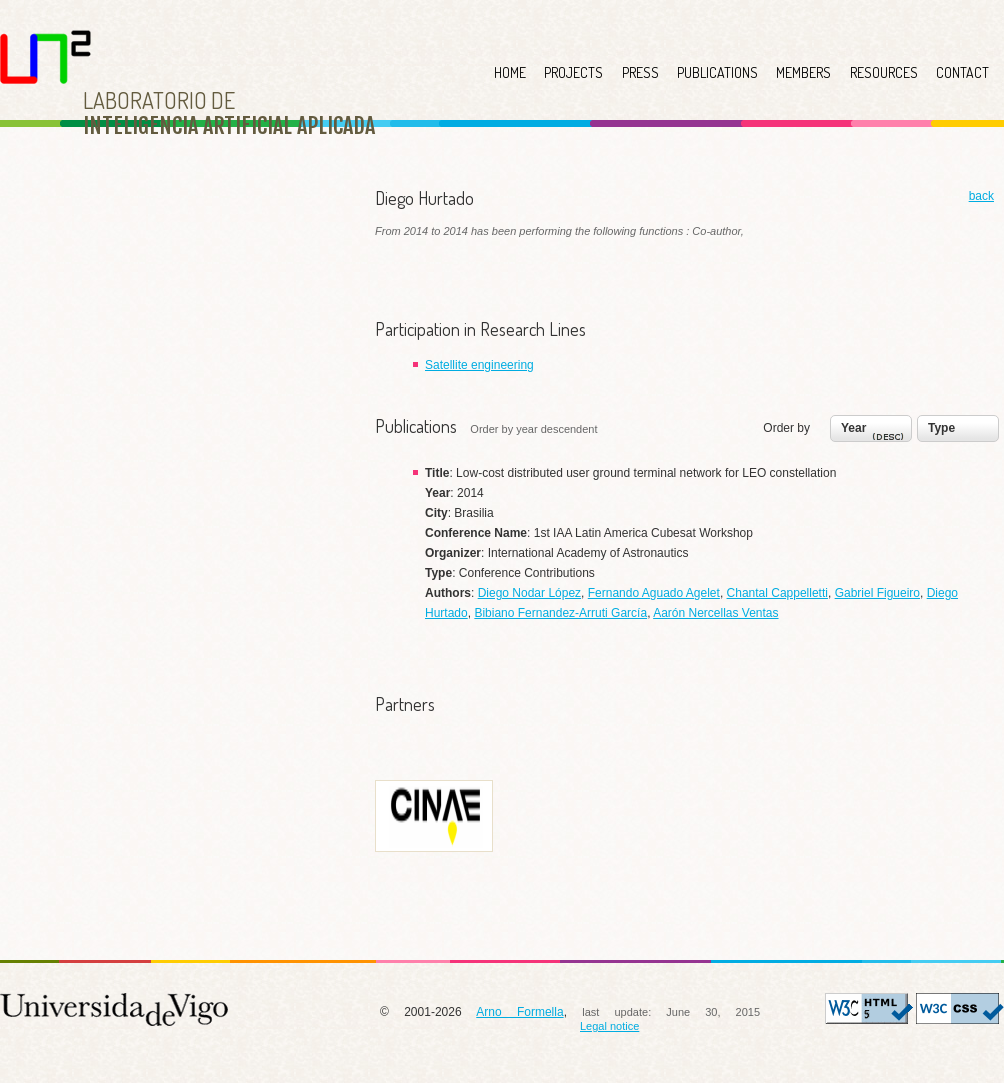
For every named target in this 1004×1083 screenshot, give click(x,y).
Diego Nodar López (529, 593)
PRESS (640, 72)
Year (874, 433)
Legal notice (609, 1026)
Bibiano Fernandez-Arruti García (560, 613)
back (981, 196)
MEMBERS (803, 72)
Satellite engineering (479, 365)
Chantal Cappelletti (777, 593)
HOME (510, 72)
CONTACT (962, 72)
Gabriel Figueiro (877, 593)
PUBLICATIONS (717, 72)
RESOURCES (884, 72)
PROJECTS (573, 72)
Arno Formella (519, 1012)
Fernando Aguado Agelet (654, 593)
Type (941, 428)
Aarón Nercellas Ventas (715, 613)
